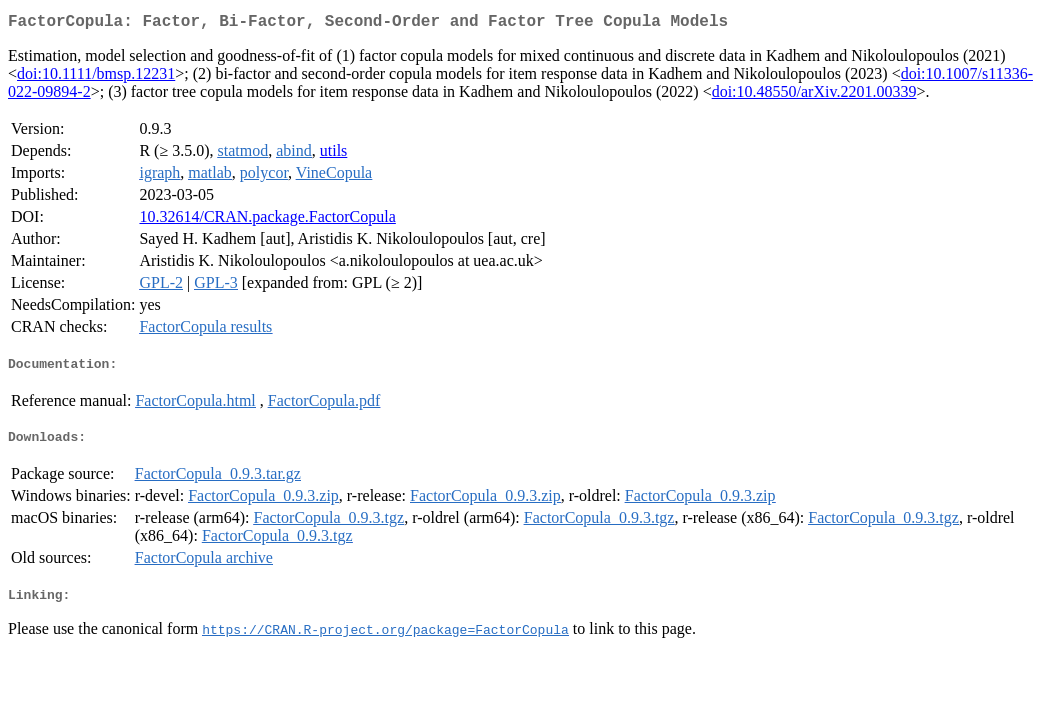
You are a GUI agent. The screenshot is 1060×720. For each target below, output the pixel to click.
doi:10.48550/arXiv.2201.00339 (814, 95)
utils (334, 154)
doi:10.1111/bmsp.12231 (96, 77)
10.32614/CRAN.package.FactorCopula (267, 220)
